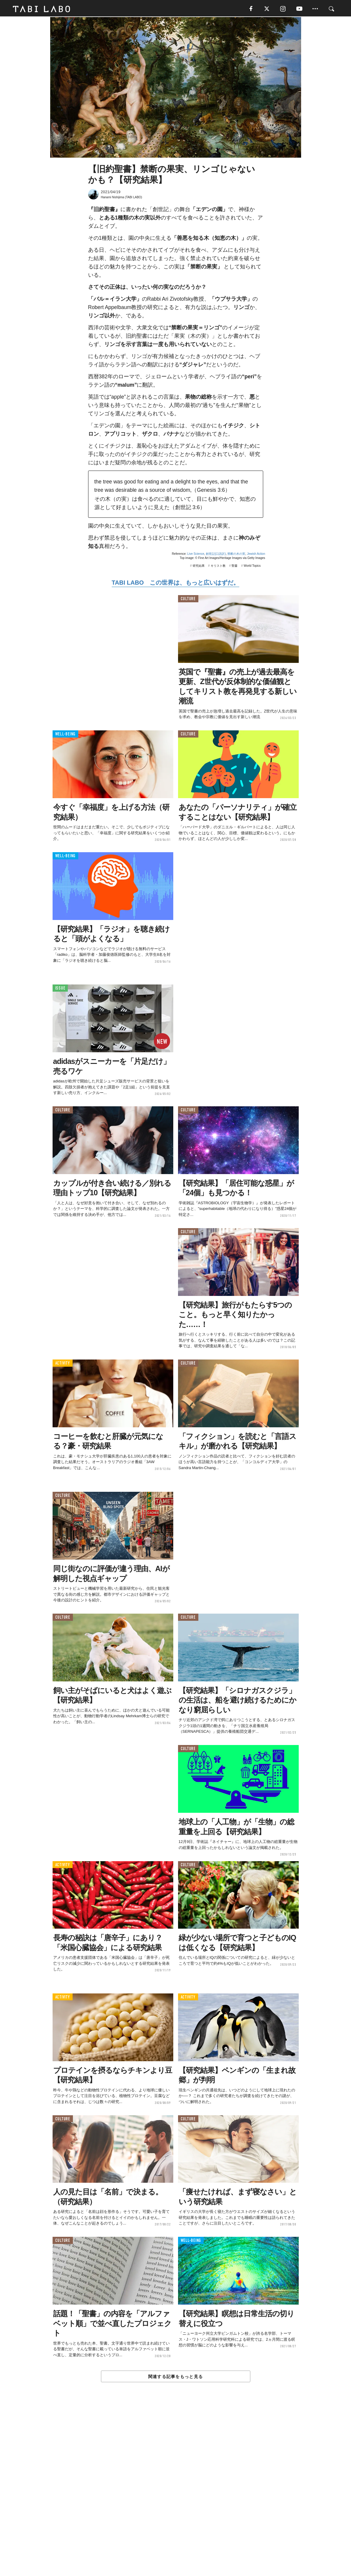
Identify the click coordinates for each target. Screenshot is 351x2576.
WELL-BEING (65, 735)
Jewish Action (256, 554)
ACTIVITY (62, 1364)
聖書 (234, 566)
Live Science (195, 554)
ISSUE (60, 989)
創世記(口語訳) (216, 554)
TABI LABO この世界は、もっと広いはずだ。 (175, 583)
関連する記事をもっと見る (175, 2377)
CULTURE (188, 600)
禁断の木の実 (236, 554)
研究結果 (199, 566)
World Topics (252, 566)
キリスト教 (218, 566)
